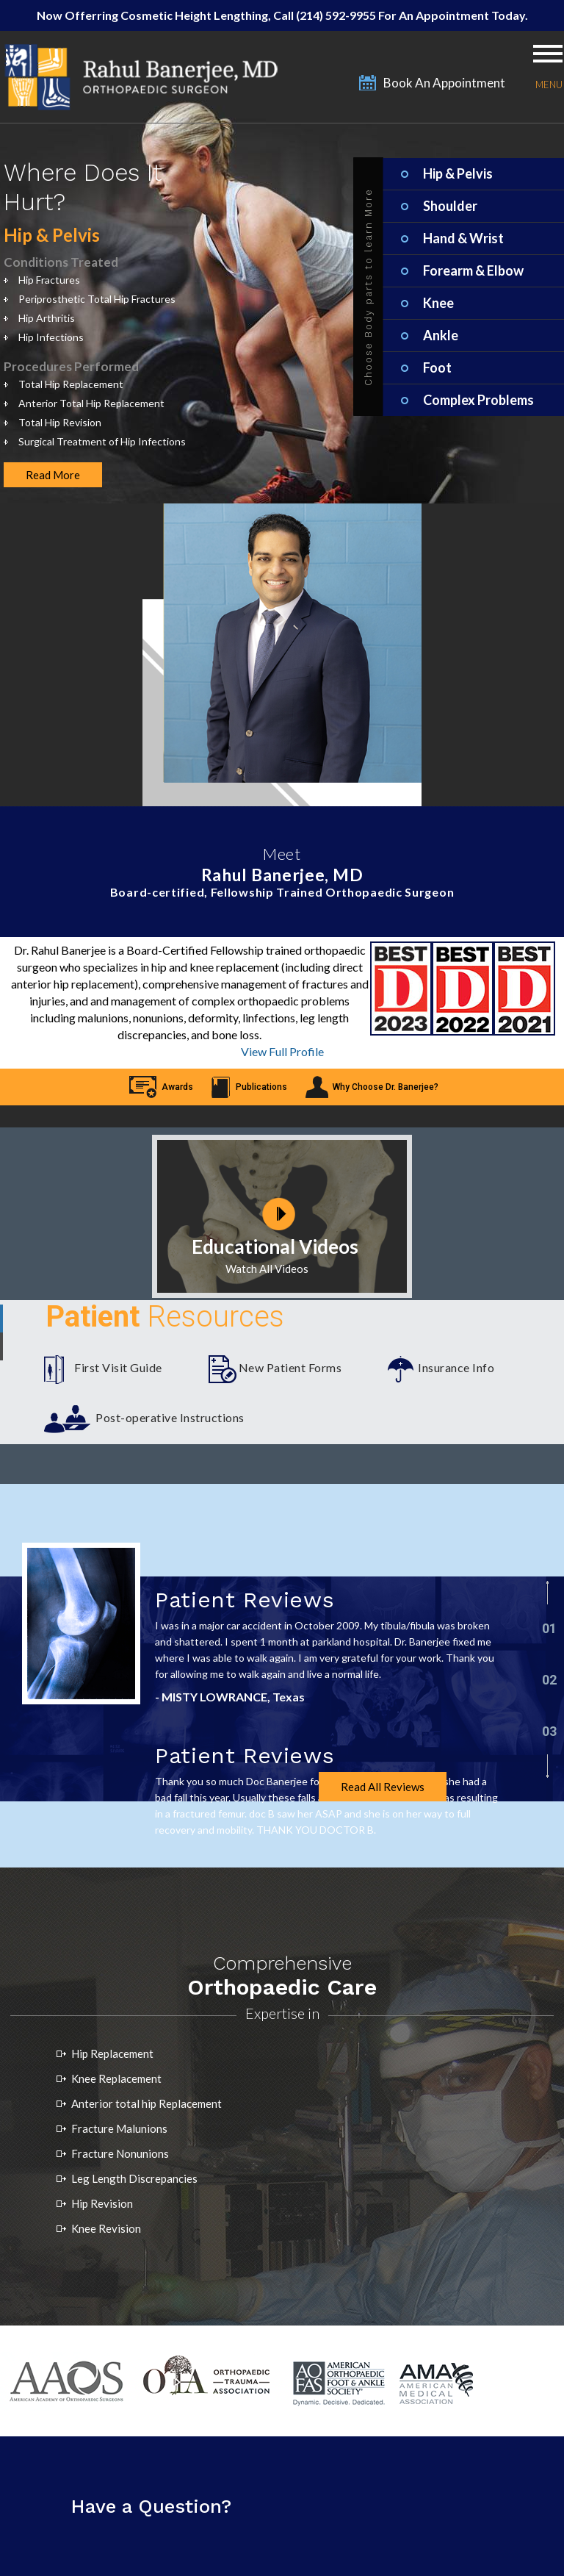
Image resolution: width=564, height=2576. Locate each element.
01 (549, 1628)
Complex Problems (478, 400)
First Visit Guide (118, 1367)
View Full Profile (282, 1051)
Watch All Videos (266, 1268)
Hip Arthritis (46, 318)
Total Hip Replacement (70, 384)
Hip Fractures (49, 279)
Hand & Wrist (463, 238)
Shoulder (450, 206)
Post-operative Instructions (170, 1417)
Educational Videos (275, 1246)
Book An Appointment (444, 82)
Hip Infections (51, 337)
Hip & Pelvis (458, 173)
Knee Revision (106, 2228)
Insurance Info (456, 1367)
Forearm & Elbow (473, 270)
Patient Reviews (244, 1599)
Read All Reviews (382, 1786)
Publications (261, 1087)
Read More (53, 474)
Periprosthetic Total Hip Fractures (97, 299)
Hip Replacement (112, 2053)
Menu (548, 83)
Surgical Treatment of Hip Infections (102, 441)
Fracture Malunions (119, 2128)
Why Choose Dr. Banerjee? (385, 1087)
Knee (438, 303)
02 (549, 1679)
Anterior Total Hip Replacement (91, 403)
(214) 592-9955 (337, 15)
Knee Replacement (116, 2078)
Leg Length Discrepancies (134, 2178)
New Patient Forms (290, 1367)
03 (549, 1731)
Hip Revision (102, 2203)
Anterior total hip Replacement (146, 2103)
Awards (177, 1087)
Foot (437, 367)
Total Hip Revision (59, 422)
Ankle (440, 335)
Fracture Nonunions (120, 2153)
